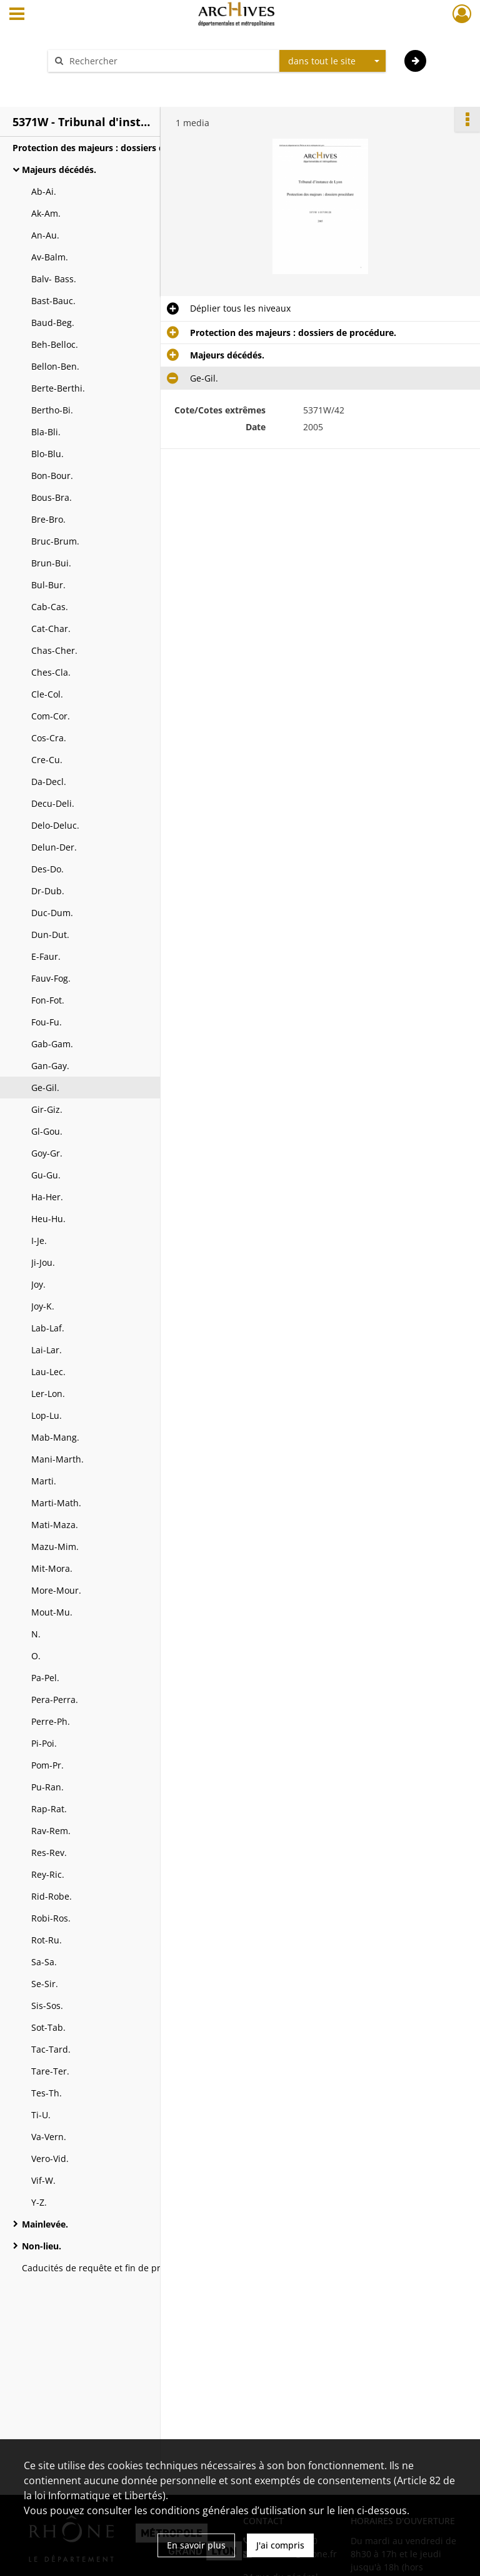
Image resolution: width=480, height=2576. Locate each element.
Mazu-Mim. (55, 1546)
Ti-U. (41, 2115)
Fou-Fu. (46, 1022)
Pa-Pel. (45, 1678)
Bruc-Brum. (55, 541)
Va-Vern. (48, 2137)
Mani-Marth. (57, 1459)
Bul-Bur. (48, 585)
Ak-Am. (46, 213)
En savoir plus (196, 2545)
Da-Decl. (48, 781)
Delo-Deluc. (55, 825)
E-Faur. (46, 956)
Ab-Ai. (43, 191)
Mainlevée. (45, 2224)
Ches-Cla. (51, 672)
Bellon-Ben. (55, 366)
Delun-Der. (54, 847)
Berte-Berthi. (58, 388)
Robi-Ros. (51, 1918)
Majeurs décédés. (59, 169)
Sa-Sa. (44, 1962)
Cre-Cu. (46, 760)
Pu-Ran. (47, 1787)
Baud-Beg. (52, 322)
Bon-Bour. (52, 475)
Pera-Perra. (54, 1699)
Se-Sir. (44, 1984)
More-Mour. (56, 1590)
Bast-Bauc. (53, 301)
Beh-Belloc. (54, 344)
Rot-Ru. (46, 1940)
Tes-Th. (46, 2093)
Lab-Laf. (47, 1328)
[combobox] (332, 61)
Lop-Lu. (46, 1415)
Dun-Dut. (50, 934)
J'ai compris (280, 2545)
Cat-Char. (51, 628)
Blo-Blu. (47, 454)
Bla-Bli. (46, 432)
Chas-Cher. (54, 650)
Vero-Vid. (50, 2158)
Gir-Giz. (46, 1109)
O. (36, 1656)
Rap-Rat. (49, 1809)
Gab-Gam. (52, 1044)
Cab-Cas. (49, 607)
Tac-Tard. (51, 2049)
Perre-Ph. (50, 1721)
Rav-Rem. (51, 1831)
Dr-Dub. (47, 891)
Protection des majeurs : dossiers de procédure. (115, 148)
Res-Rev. (49, 1852)
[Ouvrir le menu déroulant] (16, 14)
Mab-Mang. (55, 1437)
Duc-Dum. (52, 913)
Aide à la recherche (96, 82)
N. (36, 1634)
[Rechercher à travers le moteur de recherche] (170, 60)
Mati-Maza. (54, 1525)
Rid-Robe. (51, 1896)
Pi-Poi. (44, 1743)
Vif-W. (43, 2180)
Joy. (38, 1284)
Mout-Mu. (51, 1612)
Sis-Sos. (47, 2005)
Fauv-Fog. (51, 978)
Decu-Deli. (52, 803)
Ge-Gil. (45, 1087)
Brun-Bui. (51, 563)
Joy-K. (42, 1306)
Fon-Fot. (47, 1000)
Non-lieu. (41, 2246)
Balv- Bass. (53, 279)
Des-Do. (47, 869)
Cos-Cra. (48, 738)
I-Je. (39, 1240)
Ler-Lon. (48, 1393)
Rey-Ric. (47, 1874)
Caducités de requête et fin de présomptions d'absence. (139, 2268)
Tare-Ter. (50, 2071)
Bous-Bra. (51, 497)
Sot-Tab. (48, 2027)
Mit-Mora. (51, 1568)
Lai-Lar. (46, 1350)
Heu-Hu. (48, 1219)
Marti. (43, 1481)
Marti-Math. (56, 1503)
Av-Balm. (49, 257)
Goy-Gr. (46, 1153)
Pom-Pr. (47, 1765)
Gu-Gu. (46, 1175)
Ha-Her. (47, 1197)
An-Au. (45, 235)
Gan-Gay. (50, 1066)
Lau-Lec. (48, 1372)
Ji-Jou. (43, 1262)
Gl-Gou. (46, 1131)
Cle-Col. (47, 694)
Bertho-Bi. (52, 410)
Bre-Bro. (48, 519)
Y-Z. (39, 2202)
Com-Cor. (50, 716)
